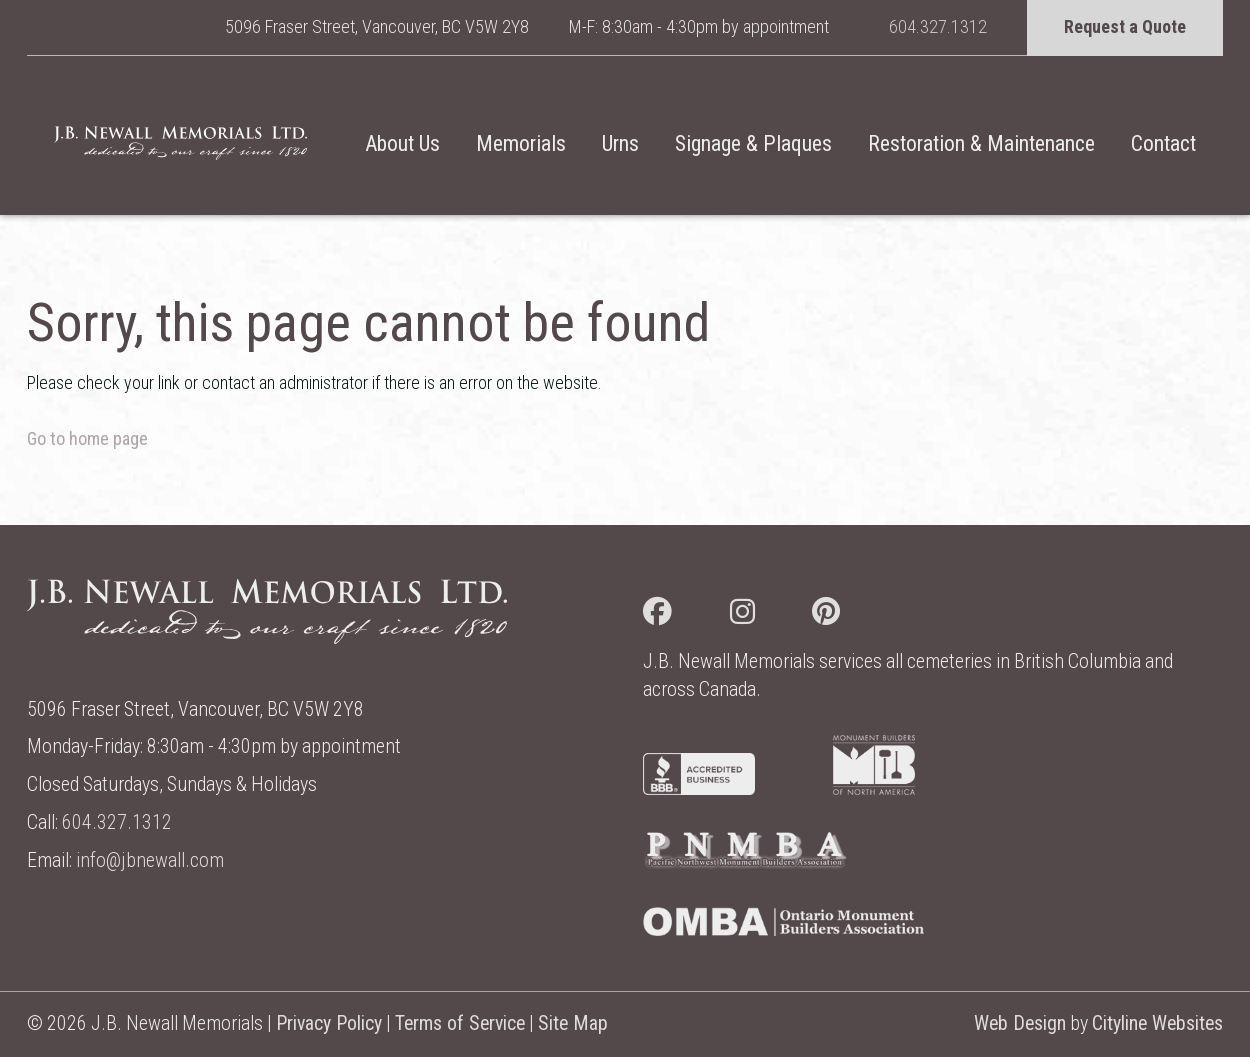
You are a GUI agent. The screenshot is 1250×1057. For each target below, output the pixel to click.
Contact (1163, 143)
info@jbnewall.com (150, 860)
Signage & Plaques (753, 143)
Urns (620, 143)
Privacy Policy (329, 1023)
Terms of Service (460, 1023)
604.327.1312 (938, 26)
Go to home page (87, 438)
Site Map (573, 1023)
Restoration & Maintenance (981, 143)
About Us (402, 143)
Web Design (1020, 1023)
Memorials (521, 143)
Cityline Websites (1157, 1023)
